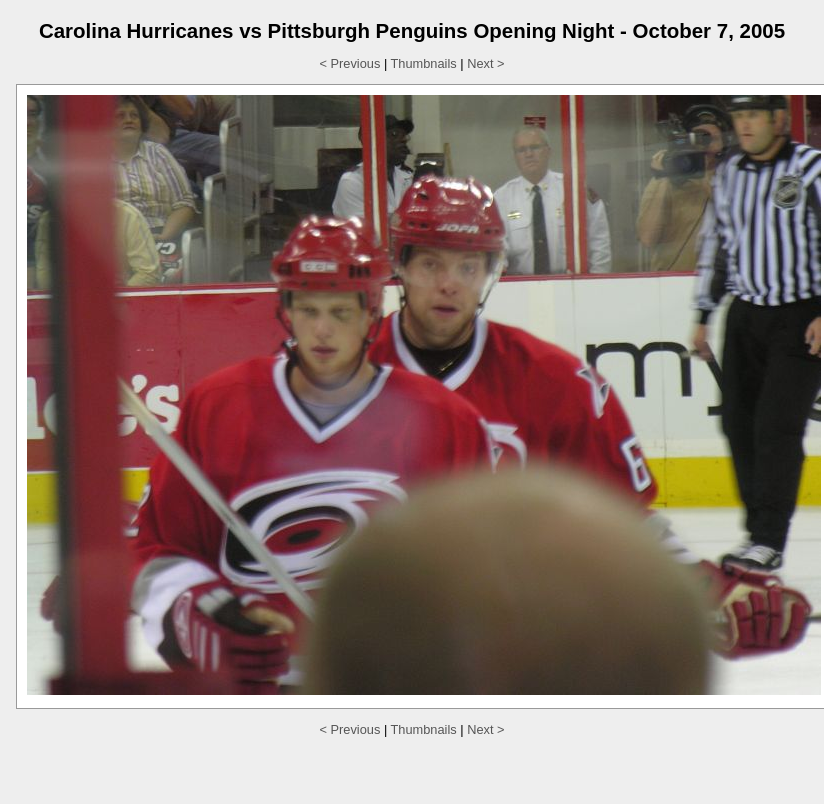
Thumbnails (424, 63)
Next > (485, 63)
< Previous (350, 63)
